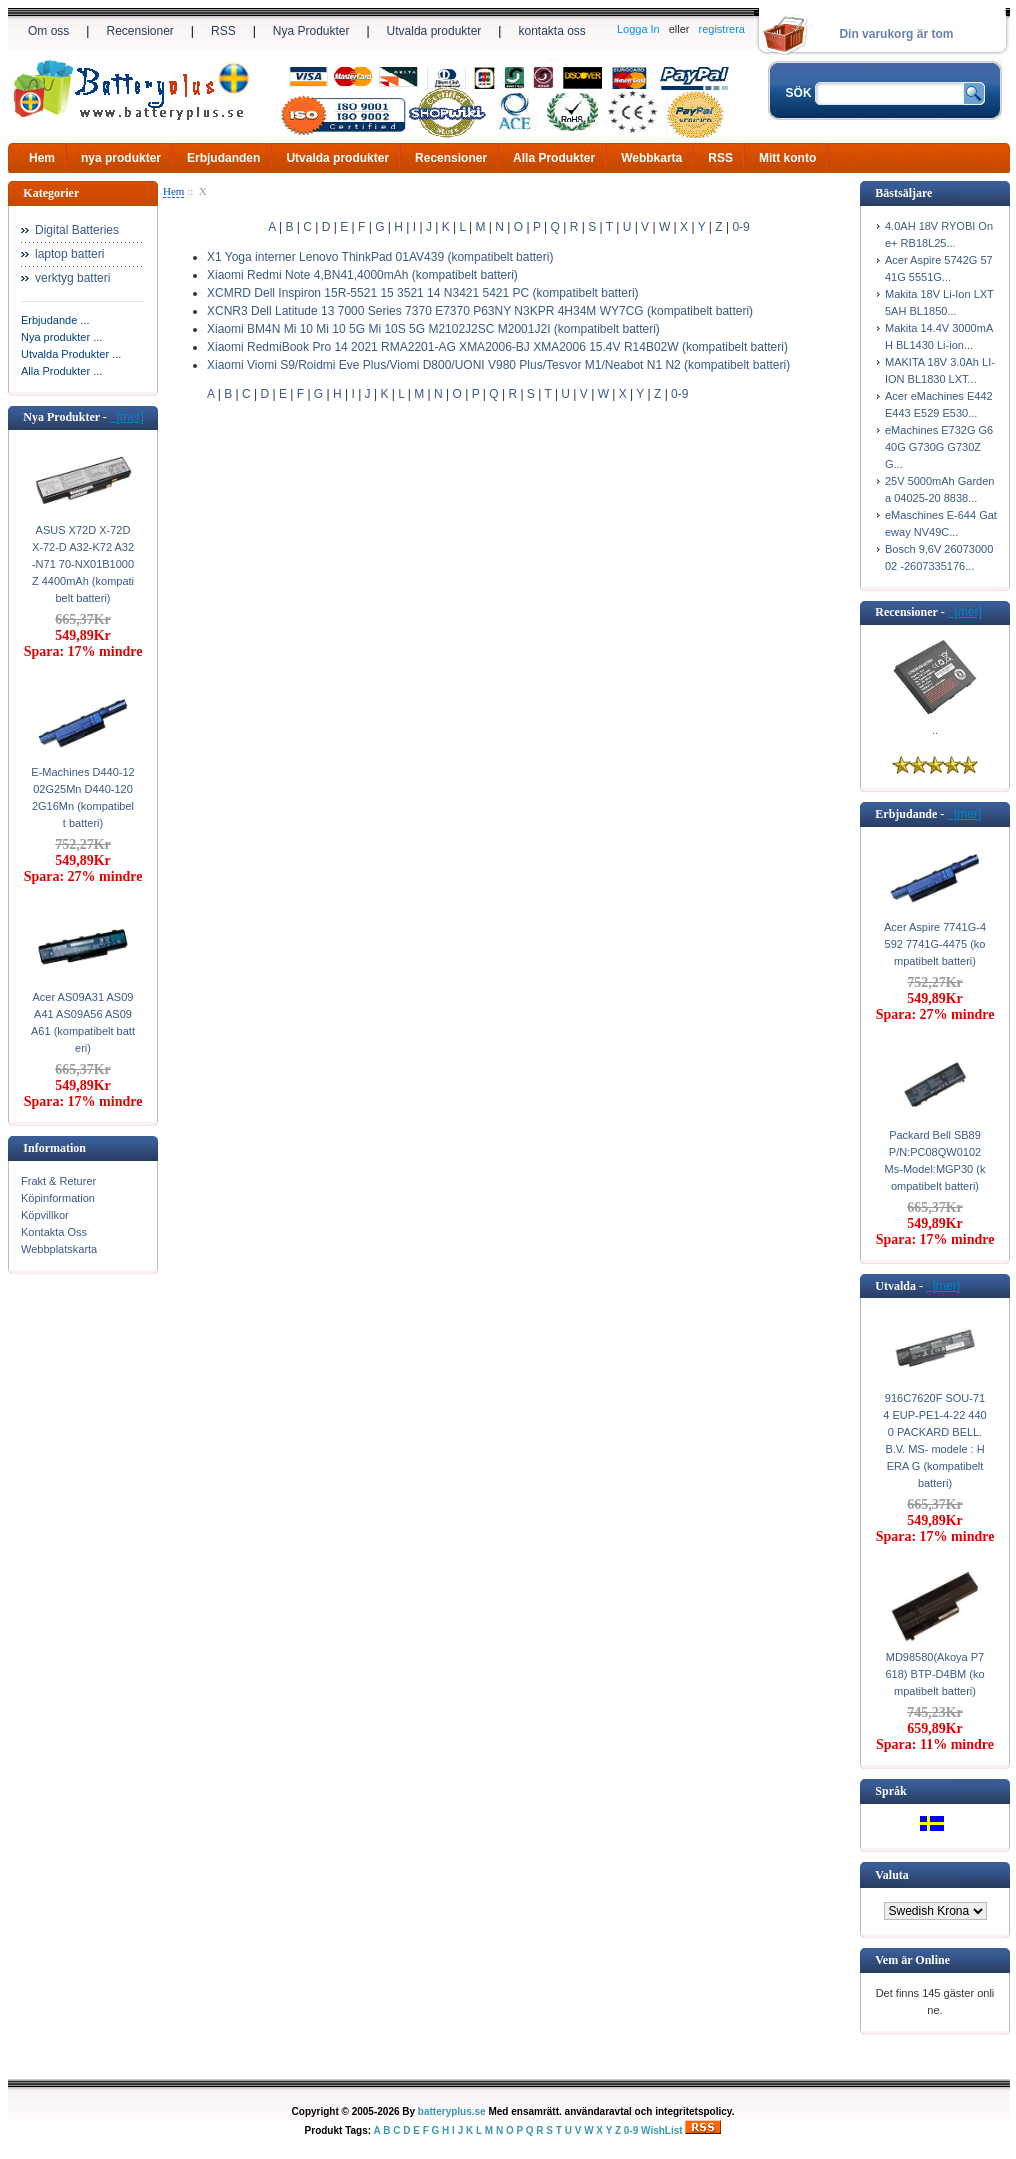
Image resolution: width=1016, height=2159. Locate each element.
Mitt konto (787, 158)
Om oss (48, 31)
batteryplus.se (452, 2111)
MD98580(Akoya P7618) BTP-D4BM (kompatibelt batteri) (934, 1674)
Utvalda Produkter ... (71, 354)
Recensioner (139, 31)
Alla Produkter (554, 158)
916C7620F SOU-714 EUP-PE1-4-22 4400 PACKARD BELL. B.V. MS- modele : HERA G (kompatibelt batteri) (934, 1440)
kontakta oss (551, 31)
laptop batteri (69, 254)
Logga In (638, 29)
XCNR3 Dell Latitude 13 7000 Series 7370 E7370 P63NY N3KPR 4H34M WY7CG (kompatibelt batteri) (480, 311)
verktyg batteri (72, 278)
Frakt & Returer (58, 1181)
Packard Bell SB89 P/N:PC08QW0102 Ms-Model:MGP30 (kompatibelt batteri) (935, 1160)
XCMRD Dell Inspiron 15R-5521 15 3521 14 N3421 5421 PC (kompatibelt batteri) (423, 293)
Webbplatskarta (59, 1249)
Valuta (892, 1875)
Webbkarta (651, 158)
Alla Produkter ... (61, 371)
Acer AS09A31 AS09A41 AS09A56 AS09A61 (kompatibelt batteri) (83, 1022)
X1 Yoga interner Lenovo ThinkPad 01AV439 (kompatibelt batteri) (380, 257)
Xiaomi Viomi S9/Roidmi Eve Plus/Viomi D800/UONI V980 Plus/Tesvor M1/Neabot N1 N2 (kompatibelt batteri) (498, 365)
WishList (662, 2130)
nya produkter (121, 158)
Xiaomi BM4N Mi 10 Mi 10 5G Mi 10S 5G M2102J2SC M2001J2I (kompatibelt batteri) (433, 329)
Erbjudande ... (55, 320)
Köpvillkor (45, 1215)
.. (935, 730)
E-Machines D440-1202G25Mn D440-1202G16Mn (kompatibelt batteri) (82, 797)
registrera (722, 29)
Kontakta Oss (54, 1232)
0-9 (740, 227)
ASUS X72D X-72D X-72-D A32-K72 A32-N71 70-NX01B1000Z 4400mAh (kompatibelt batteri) (83, 564)
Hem (42, 158)
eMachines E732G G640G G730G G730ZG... (939, 447)
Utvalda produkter (434, 31)
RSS (223, 31)
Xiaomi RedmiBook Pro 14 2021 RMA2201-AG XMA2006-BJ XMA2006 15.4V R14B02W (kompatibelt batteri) (497, 347)
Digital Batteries (77, 230)
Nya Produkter (311, 31)
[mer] (127, 417)
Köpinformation (58, 1198)
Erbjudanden (223, 158)
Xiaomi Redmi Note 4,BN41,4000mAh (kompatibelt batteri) (362, 275)
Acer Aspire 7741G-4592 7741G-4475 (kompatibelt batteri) (935, 944)
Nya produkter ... (61, 337)
